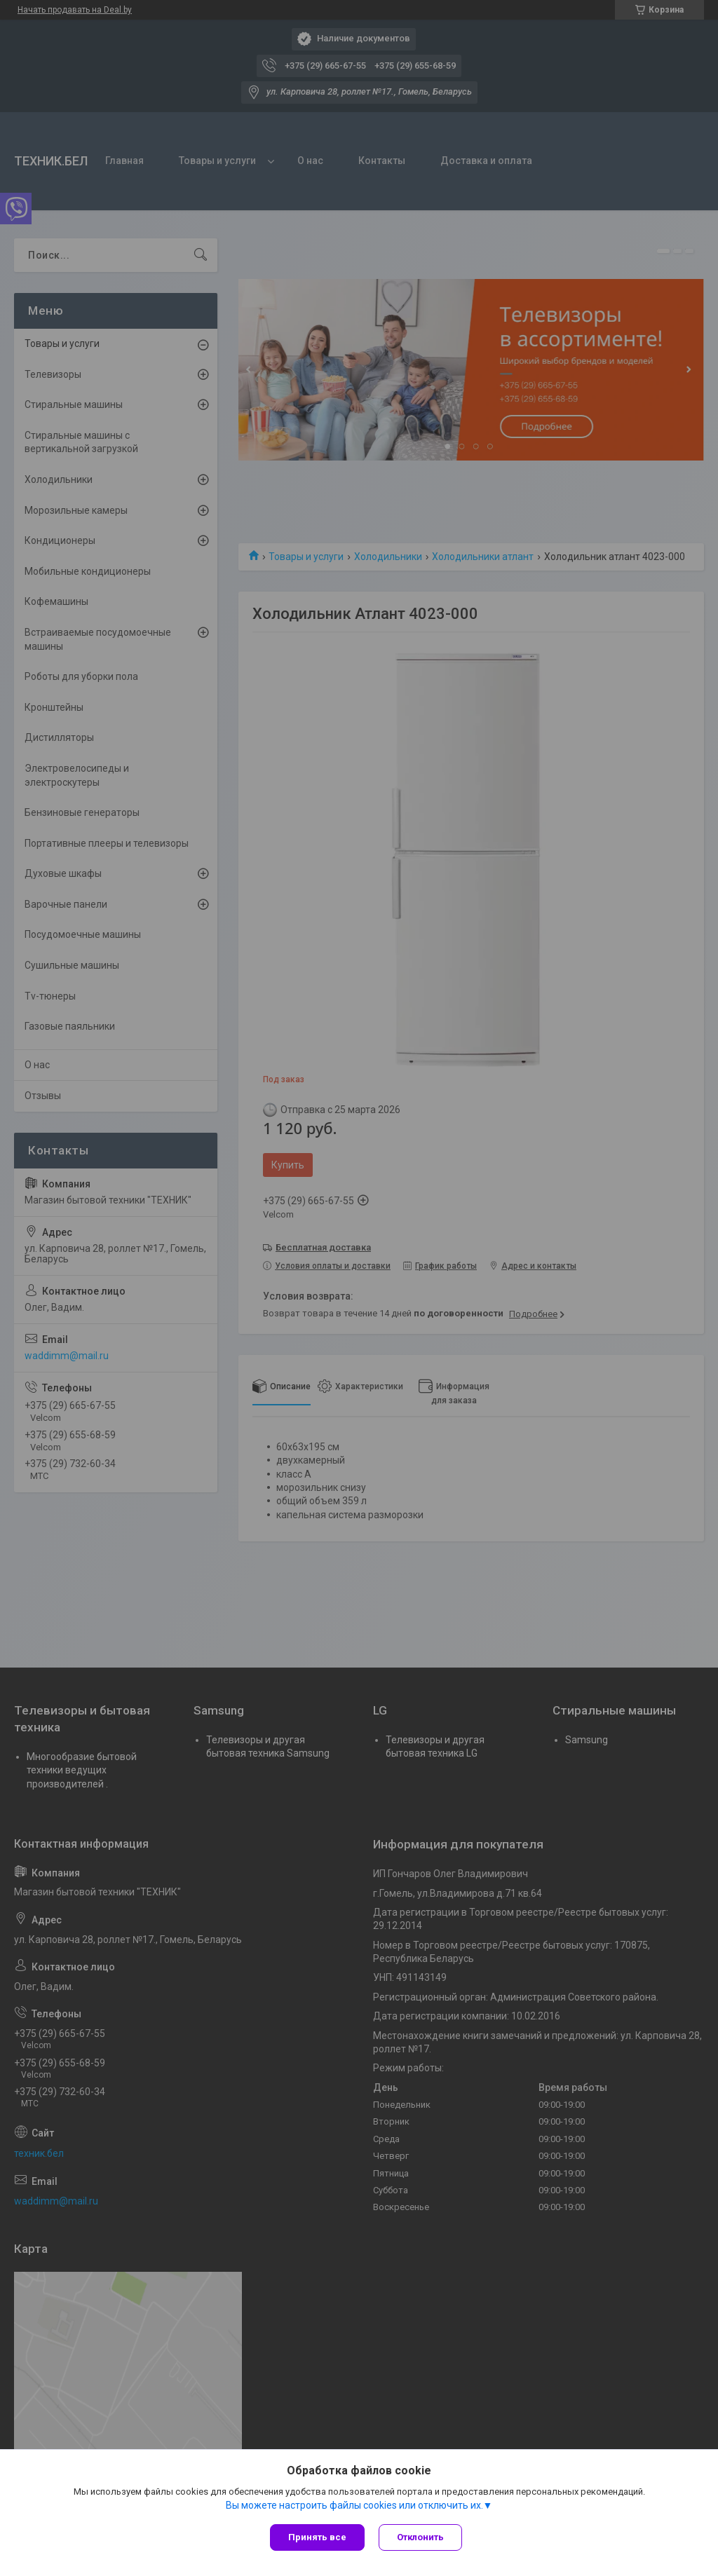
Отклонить (420, 2537)
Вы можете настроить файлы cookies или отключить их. (354, 2505)
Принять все (317, 2537)
